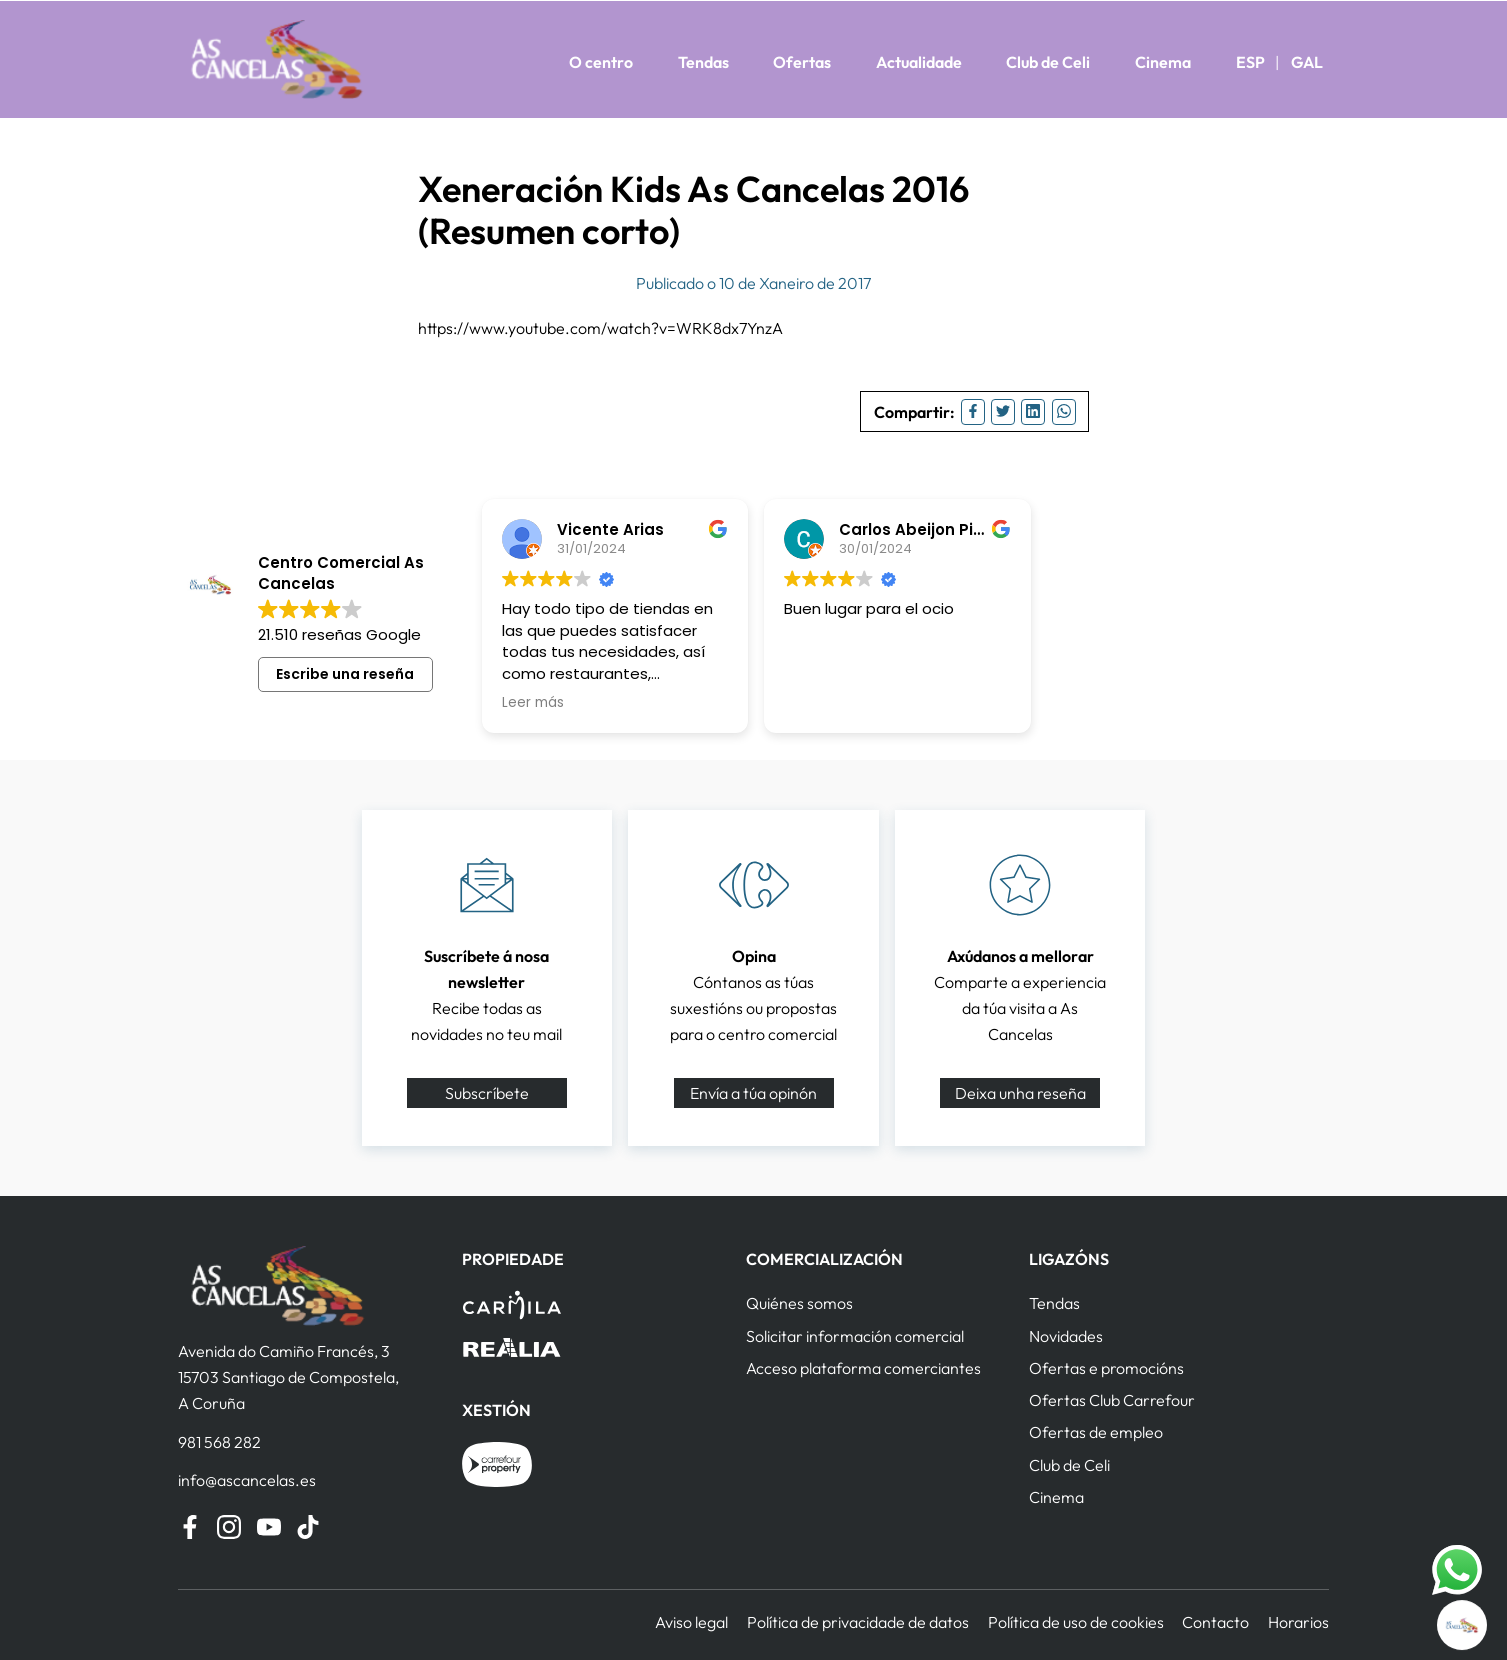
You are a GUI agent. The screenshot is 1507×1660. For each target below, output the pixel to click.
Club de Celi (1048, 62)
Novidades (1066, 1336)
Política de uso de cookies (1076, 1622)
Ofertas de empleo (1096, 1432)
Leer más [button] (533, 703)
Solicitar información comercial (855, 1336)
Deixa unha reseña (1020, 1093)
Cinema (1163, 62)
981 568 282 (219, 1442)
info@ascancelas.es (247, 1480)
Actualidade (919, 62)
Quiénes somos (799, 1303)
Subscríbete (487, 1093)
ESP (1250, 62)
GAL (1307, 62)
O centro (601, 62)
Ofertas (802, 62)
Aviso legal (691, 1622)
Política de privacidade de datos (858, 1622)
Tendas (703, 62)
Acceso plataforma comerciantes (863, 1368)
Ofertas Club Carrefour (1112, 1400)
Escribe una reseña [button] (345, 674)
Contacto (1215, 1622)
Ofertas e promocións (1106, 1368)
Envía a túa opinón (753, 1093)
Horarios (1298, 1622)
